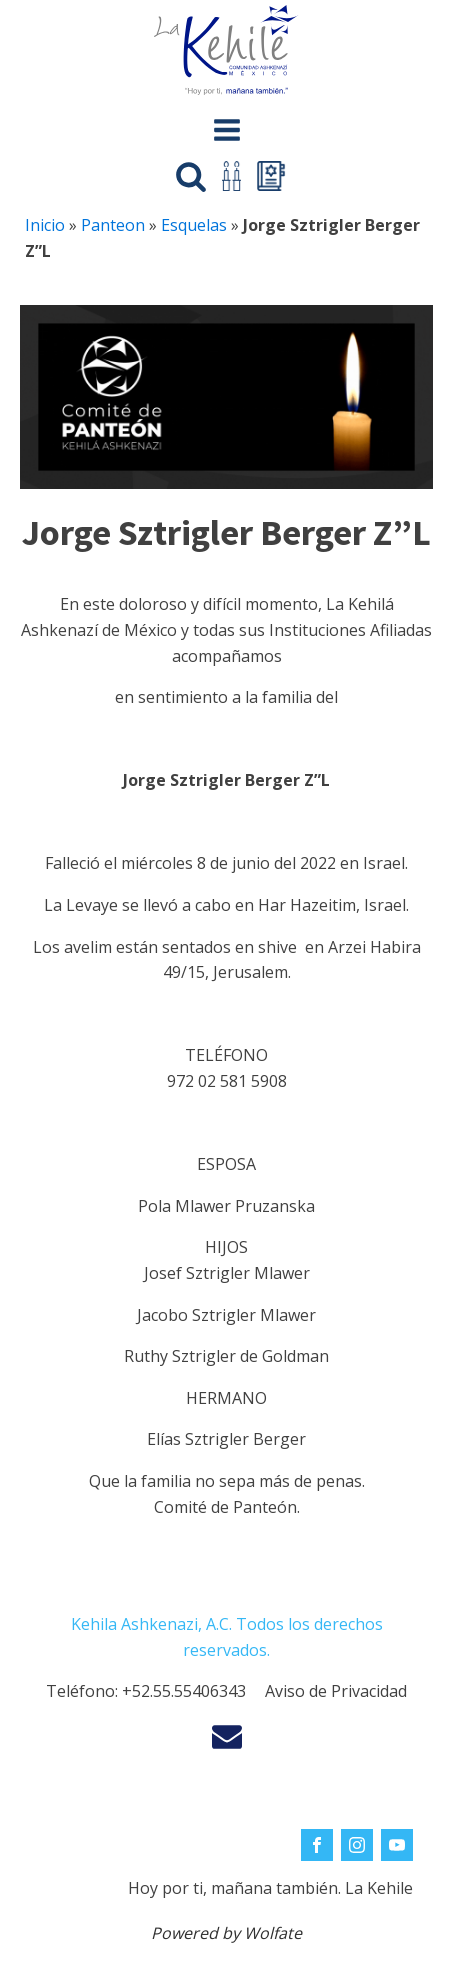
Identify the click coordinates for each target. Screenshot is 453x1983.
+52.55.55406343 (184, 1691)
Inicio (45, 225)
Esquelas (194, 225)
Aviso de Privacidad (336, 1691)
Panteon (113, 225)
